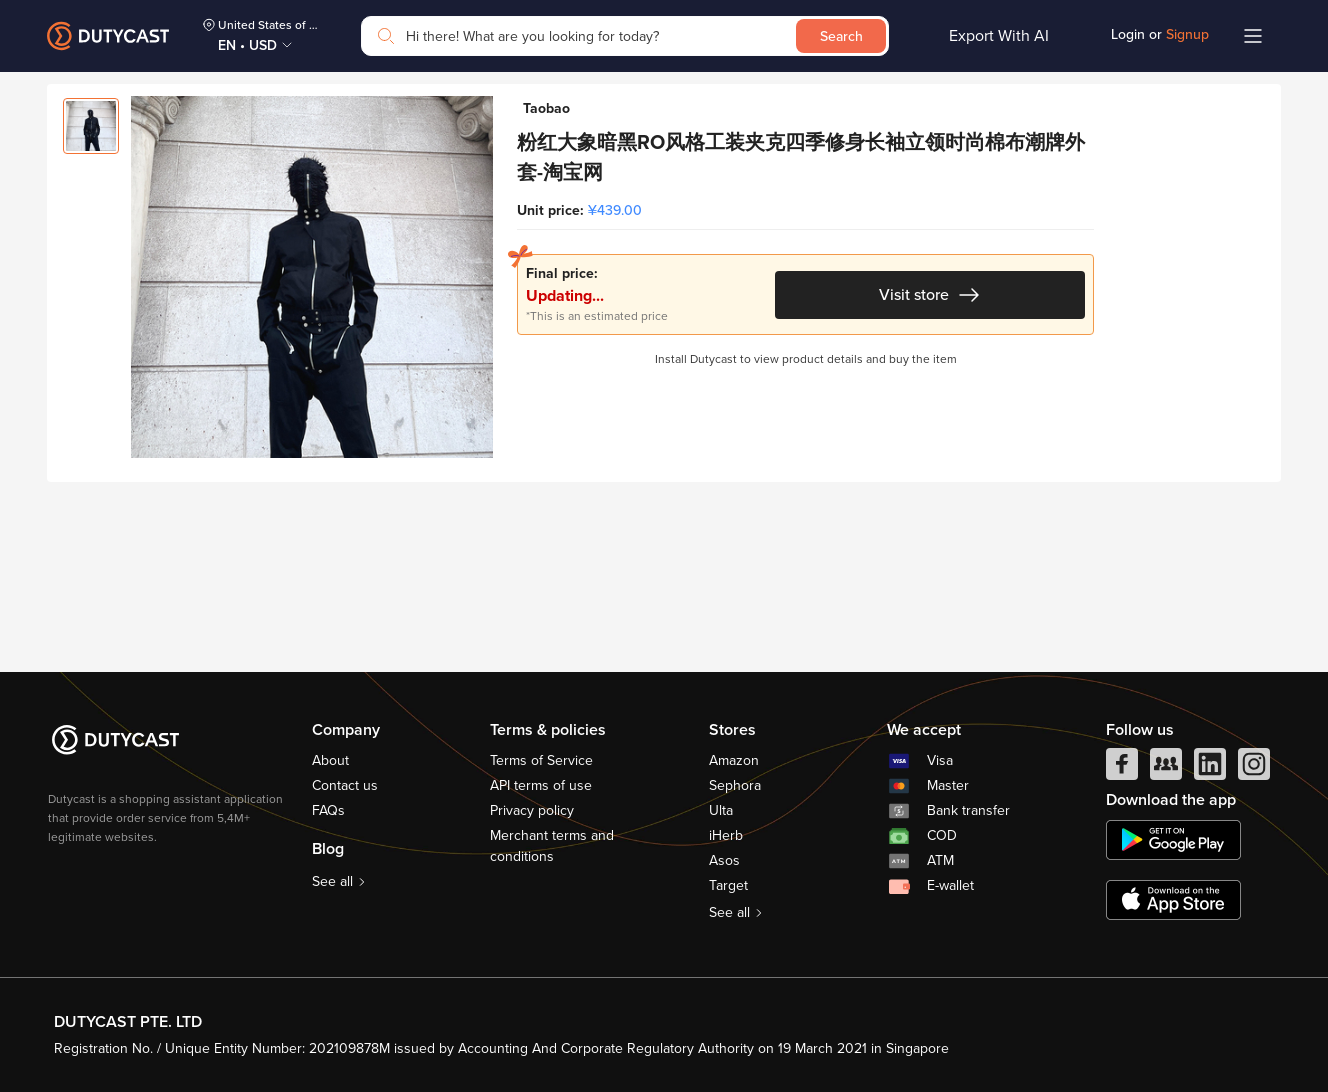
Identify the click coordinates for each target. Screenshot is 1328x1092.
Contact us (345, 785)
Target (728, 885)
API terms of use (541, 785)
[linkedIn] (1210, 769)
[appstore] (1173, 900)
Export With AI (999, 36)
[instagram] (1254, 769)
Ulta (721, 810)
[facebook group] (1166, 769)
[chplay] (1173, 840)
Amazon (734, 760)
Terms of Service (541, 760)
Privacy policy (532, 810)
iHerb (726, 835)
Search (841, 36)
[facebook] (1122, 769)
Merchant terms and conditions (552, 846)
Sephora (735, 785)
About (330, 760)
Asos (724, 860)
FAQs (328, 810)
